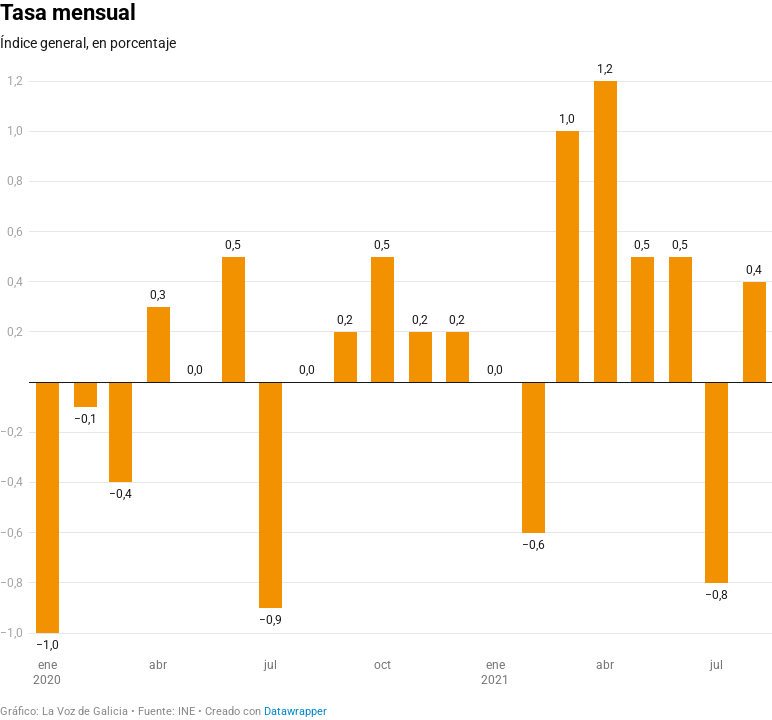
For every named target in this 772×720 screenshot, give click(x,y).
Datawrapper (295, 711)
